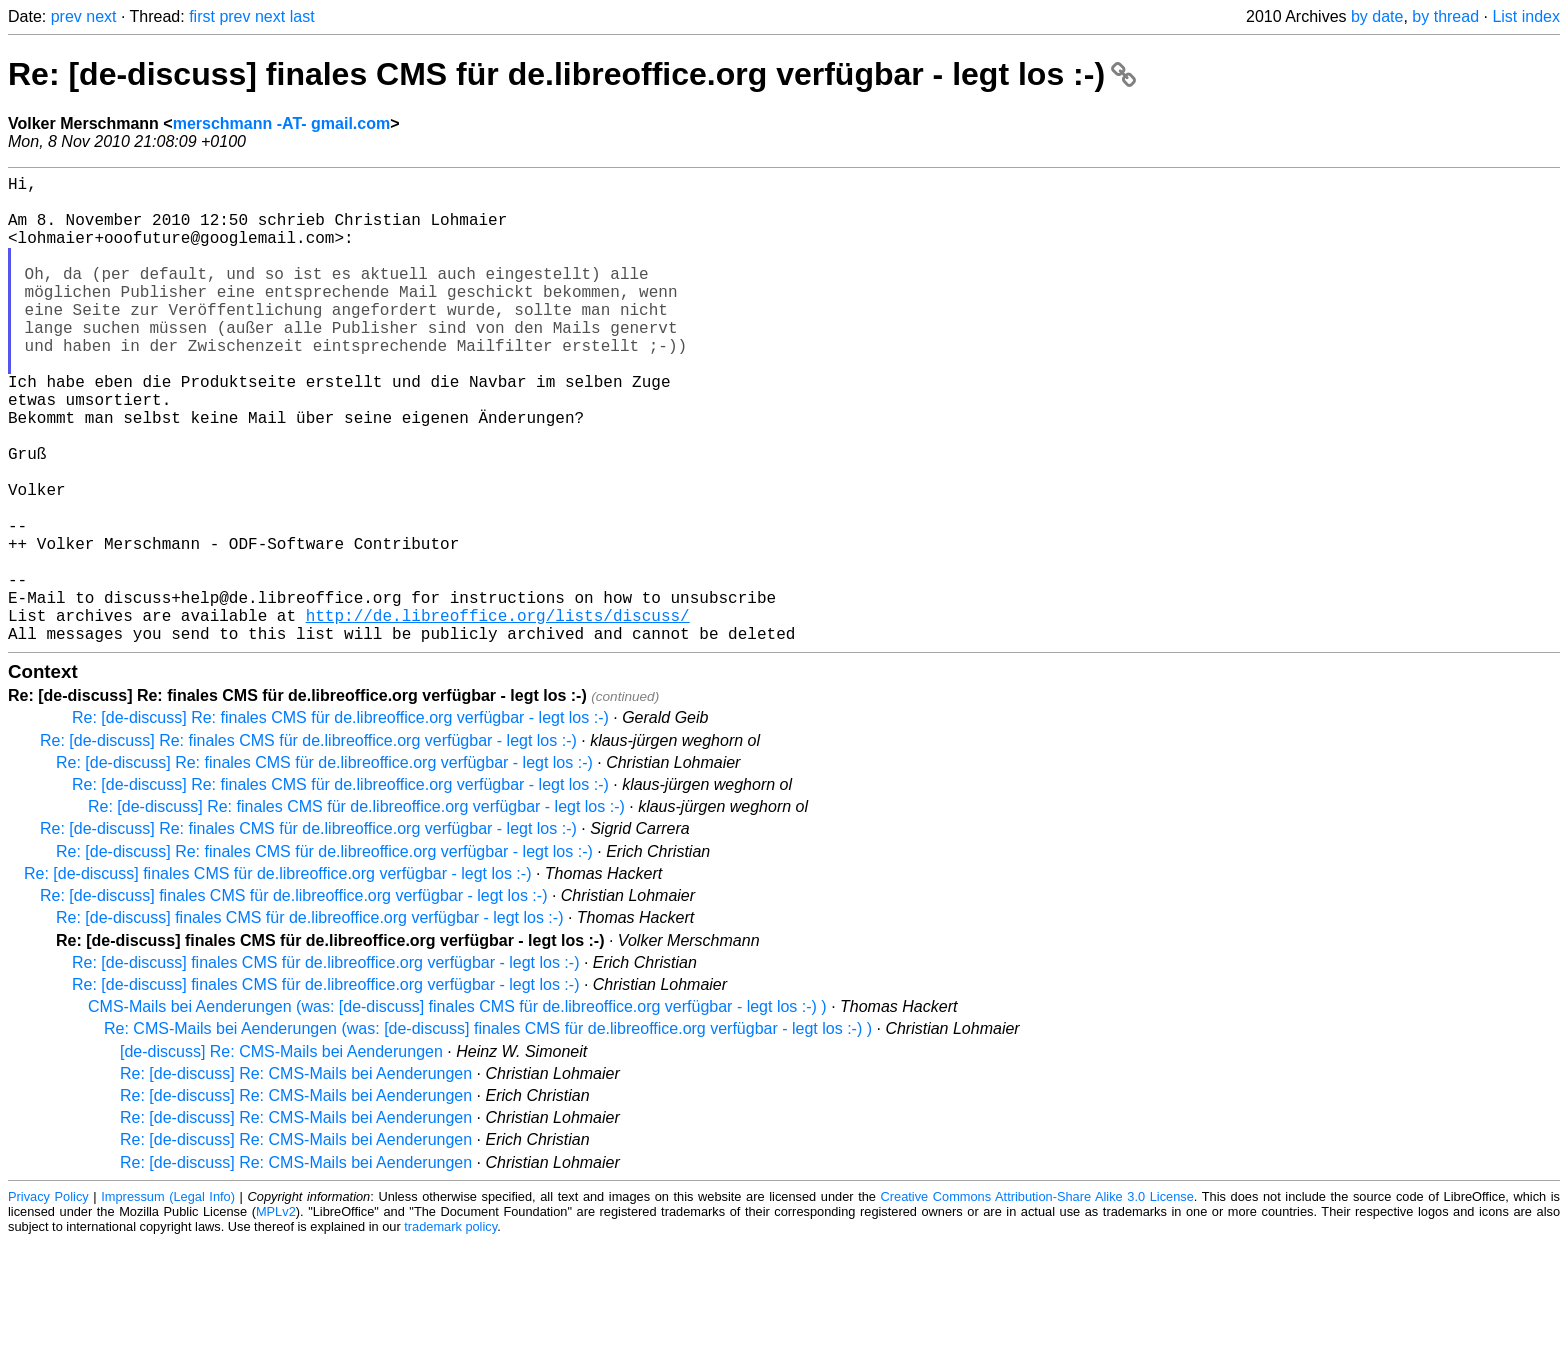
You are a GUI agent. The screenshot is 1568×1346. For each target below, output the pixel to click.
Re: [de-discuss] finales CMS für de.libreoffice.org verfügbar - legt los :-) (572, 74)
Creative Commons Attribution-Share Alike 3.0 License (1037, 1300)
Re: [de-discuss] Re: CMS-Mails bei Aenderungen (296, 1177)
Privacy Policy (48, 1300)
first (202, 16)
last (302, 16)
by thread (1445, 16)
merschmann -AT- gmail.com (282, 123)
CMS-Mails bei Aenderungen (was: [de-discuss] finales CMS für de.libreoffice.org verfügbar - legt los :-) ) (457, 1110)
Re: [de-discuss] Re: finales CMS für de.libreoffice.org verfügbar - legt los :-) (340, 821)
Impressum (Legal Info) (168, 1300)
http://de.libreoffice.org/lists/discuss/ (498, 715)
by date (1377, 16)
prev (66, 16)
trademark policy (450, 1330)
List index (1526, 16)
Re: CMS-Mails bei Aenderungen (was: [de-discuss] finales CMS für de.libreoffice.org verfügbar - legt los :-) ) (488, 1132)
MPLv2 (276, 1315)
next (101, 16)
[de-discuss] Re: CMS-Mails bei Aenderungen (281, 1155)
